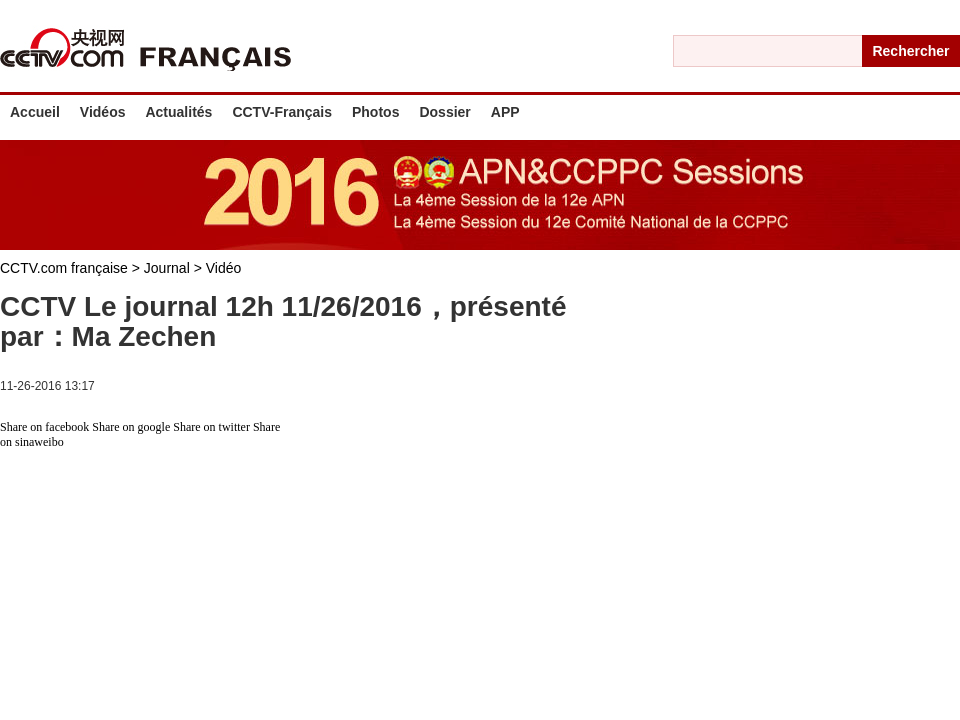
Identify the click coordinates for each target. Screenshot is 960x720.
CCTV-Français (282, 112)
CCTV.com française (66, 268)
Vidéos (103, 112)
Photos (375, 112)
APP (505, 112)
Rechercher (910, 51)
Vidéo (224, 268)
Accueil (35, 112)
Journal (169, 268)
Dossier (444, 112)
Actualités (178, 112)
